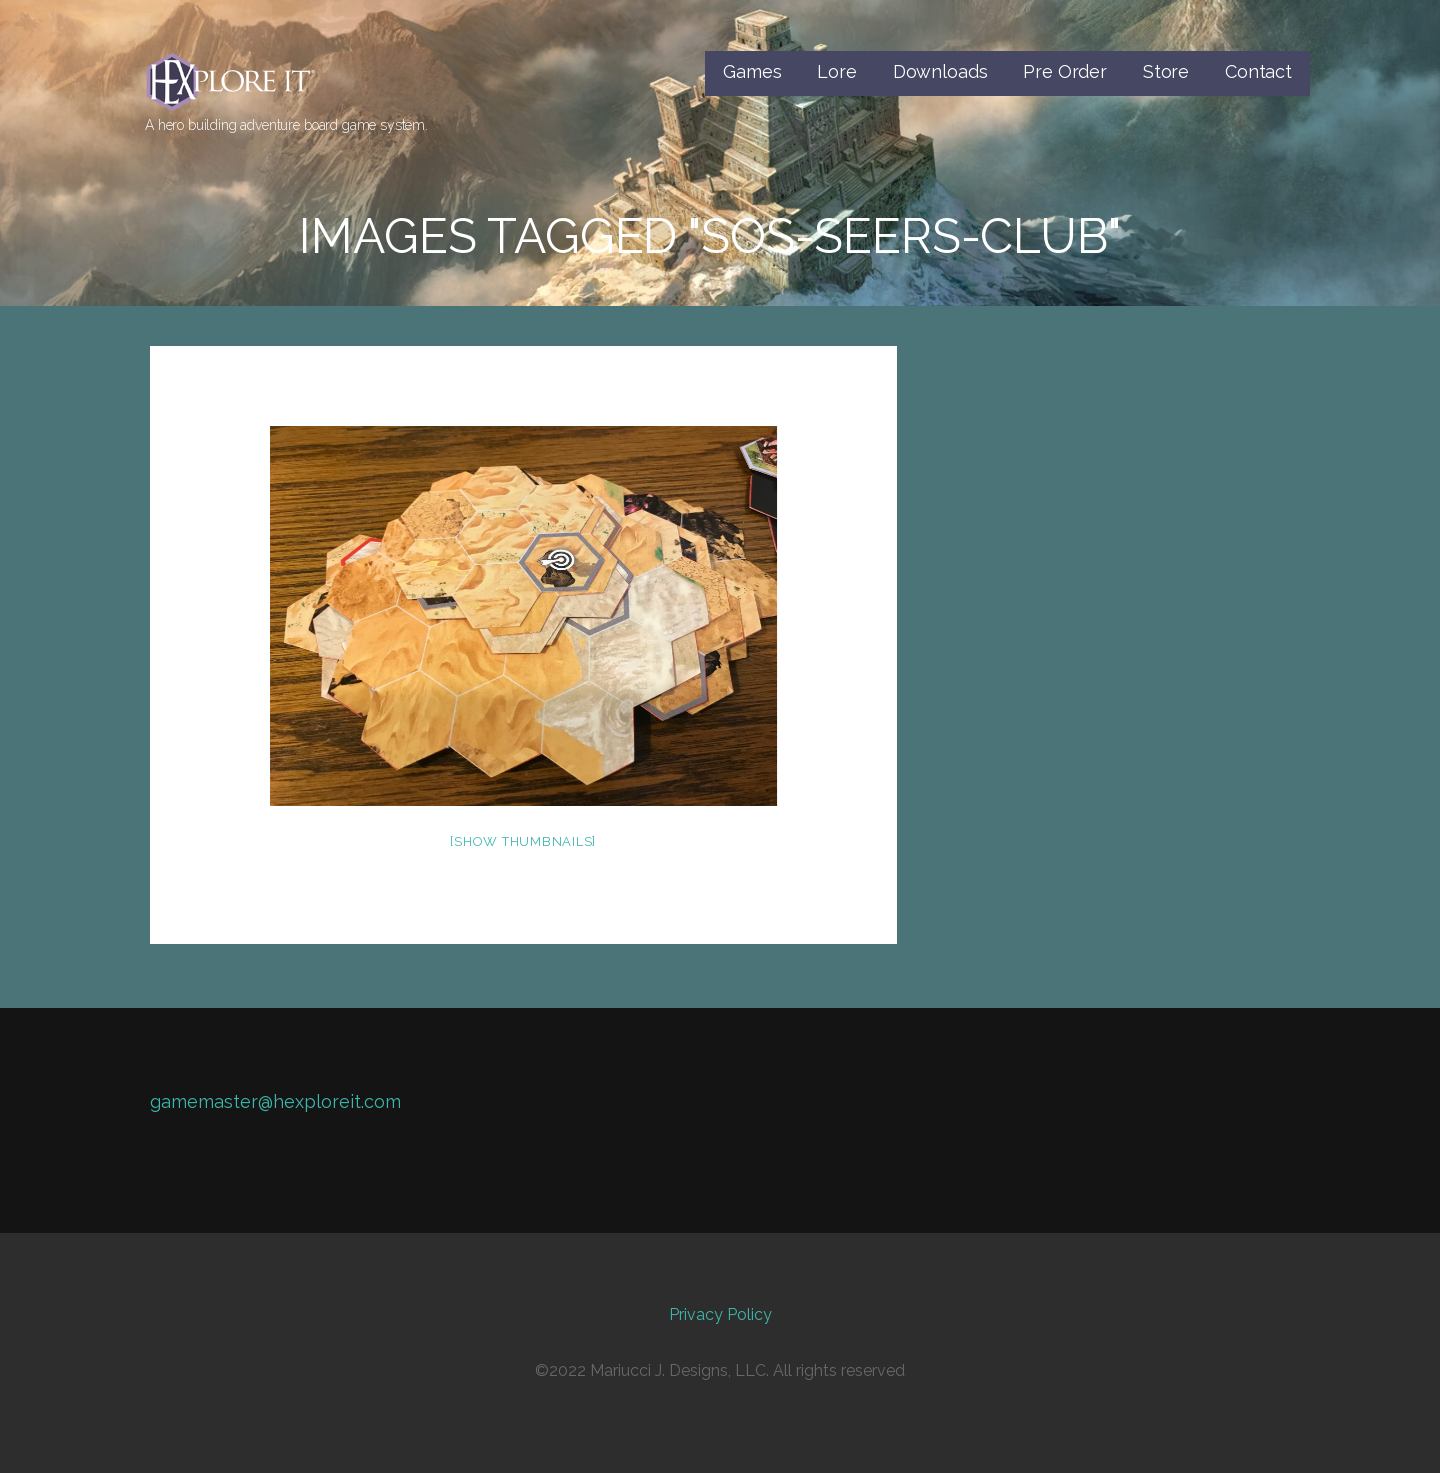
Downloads (940, 71)
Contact (1258, 71)
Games (752, 71)
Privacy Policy (720, 1314)
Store (1166, 71)
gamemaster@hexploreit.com (275, 1101)
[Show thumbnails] (523, 841)
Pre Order (1065, 71)
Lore (836, 71)
